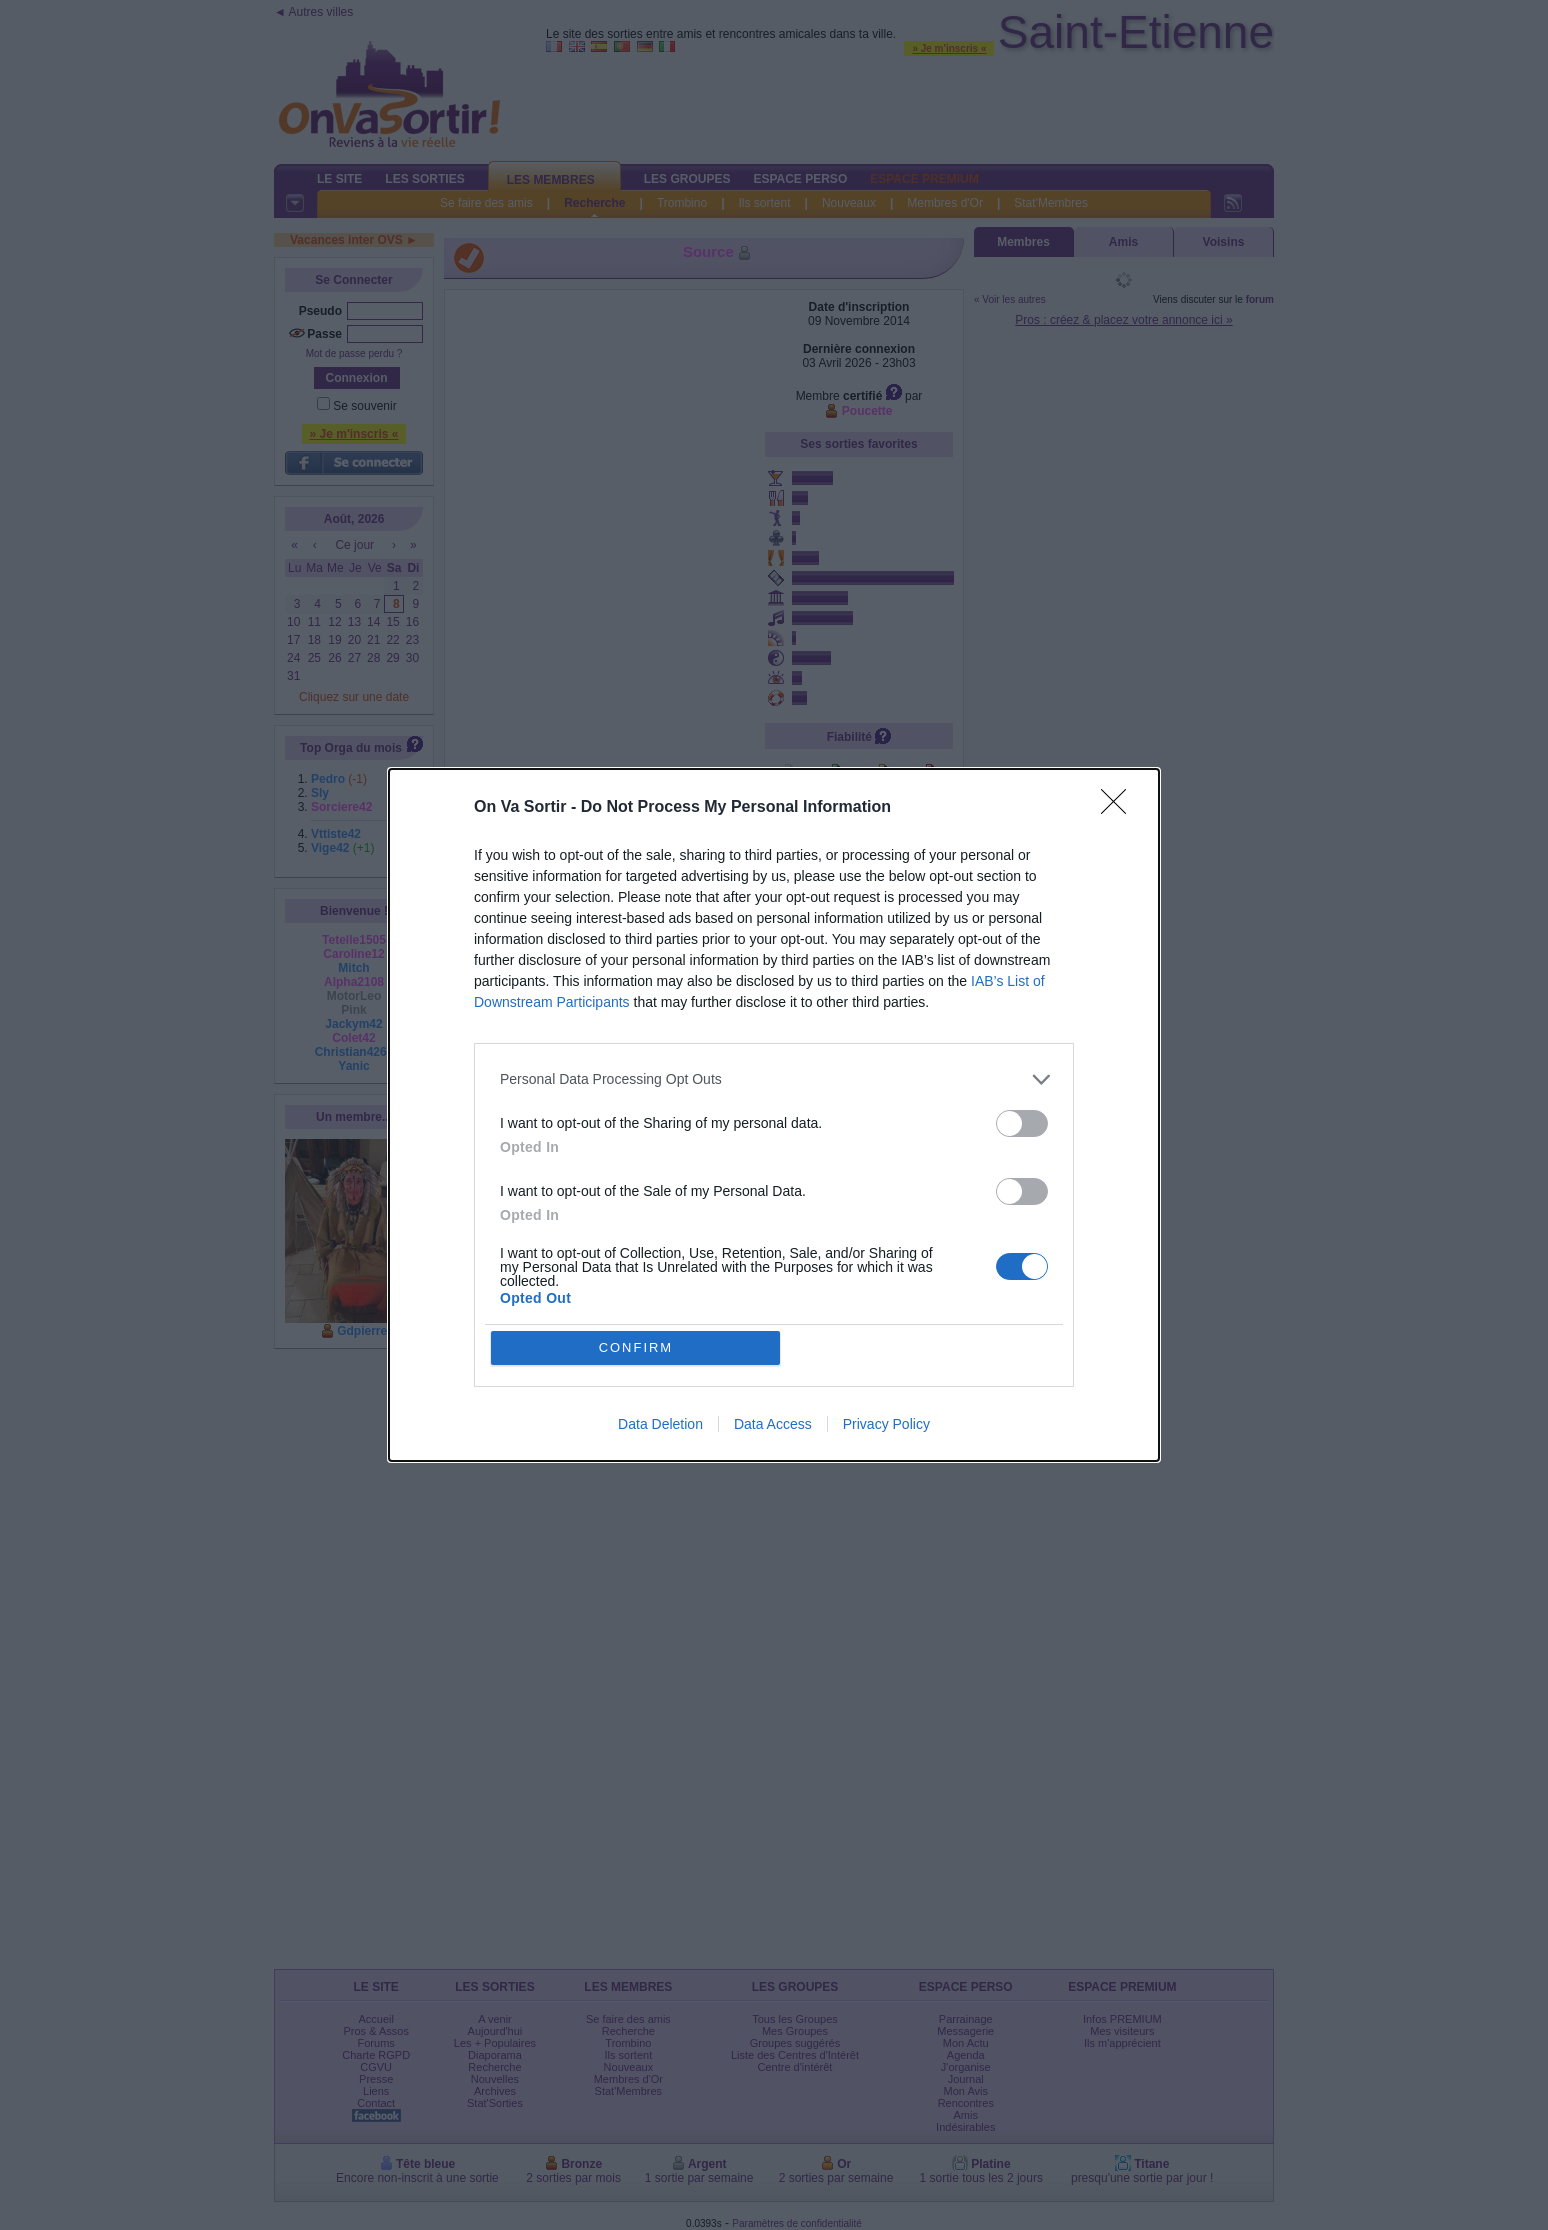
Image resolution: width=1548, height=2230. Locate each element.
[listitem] (774, 1079)
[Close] (1120, 808)
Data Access (773, 1425)
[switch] (1022, 1123)
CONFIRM (636, 1347)
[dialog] (774, 1115)
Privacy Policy (886, 1425)
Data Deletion (660, 1425)
